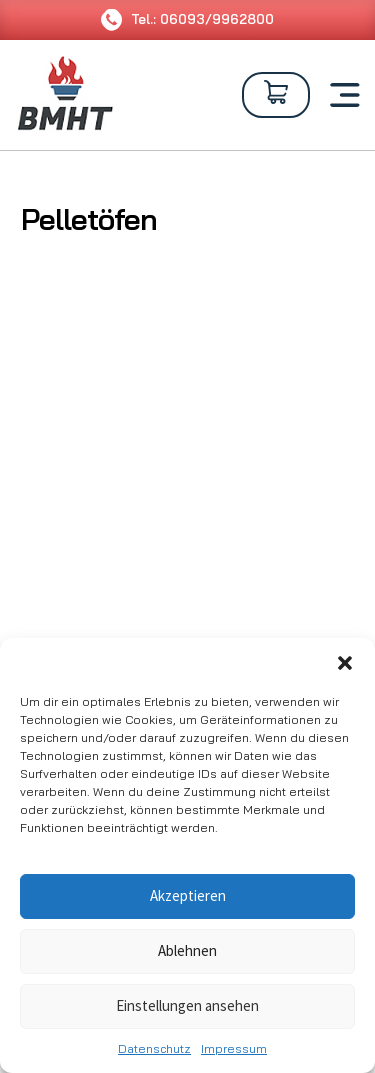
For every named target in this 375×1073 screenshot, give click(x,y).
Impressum (234, 1048)
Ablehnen (187, 950)
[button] (345, 663)
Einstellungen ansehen (187, 1005)
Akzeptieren (188, 895)
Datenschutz (154, 1048)
